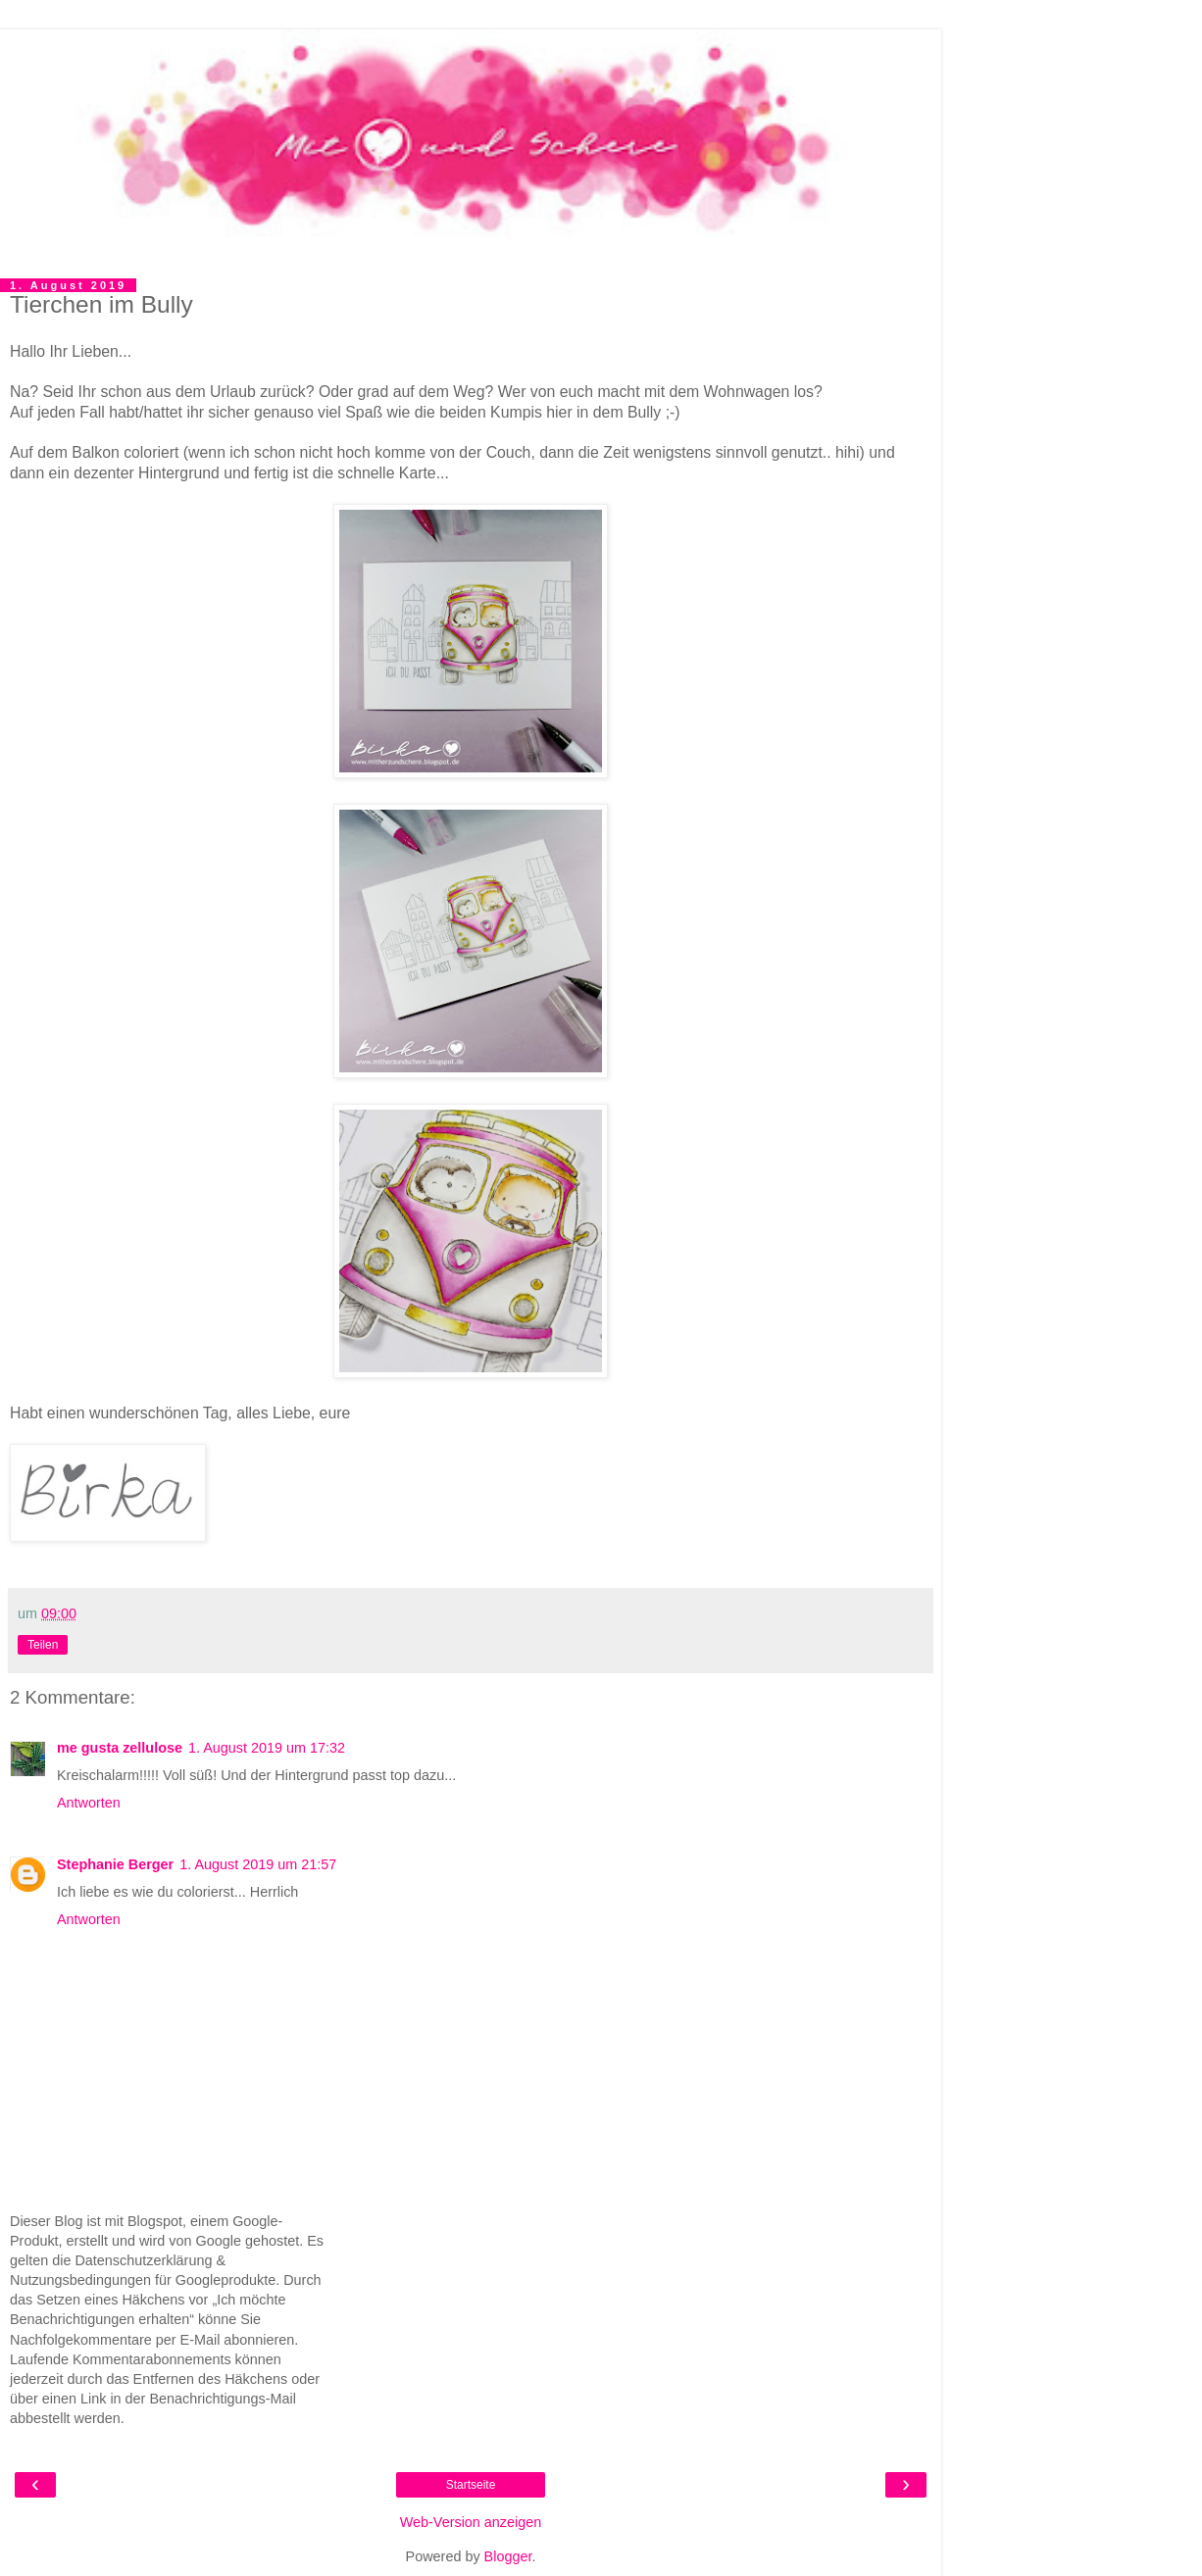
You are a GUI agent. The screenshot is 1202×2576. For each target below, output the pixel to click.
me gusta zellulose (119, 1748)
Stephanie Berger (115, 1864)
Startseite (471, 2485)
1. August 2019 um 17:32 (266, 1748)
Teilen (42, 1645)
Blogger (508, 2556)
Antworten (89, 1802)
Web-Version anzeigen (471, 2522)
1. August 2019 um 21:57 (257, 1864)
